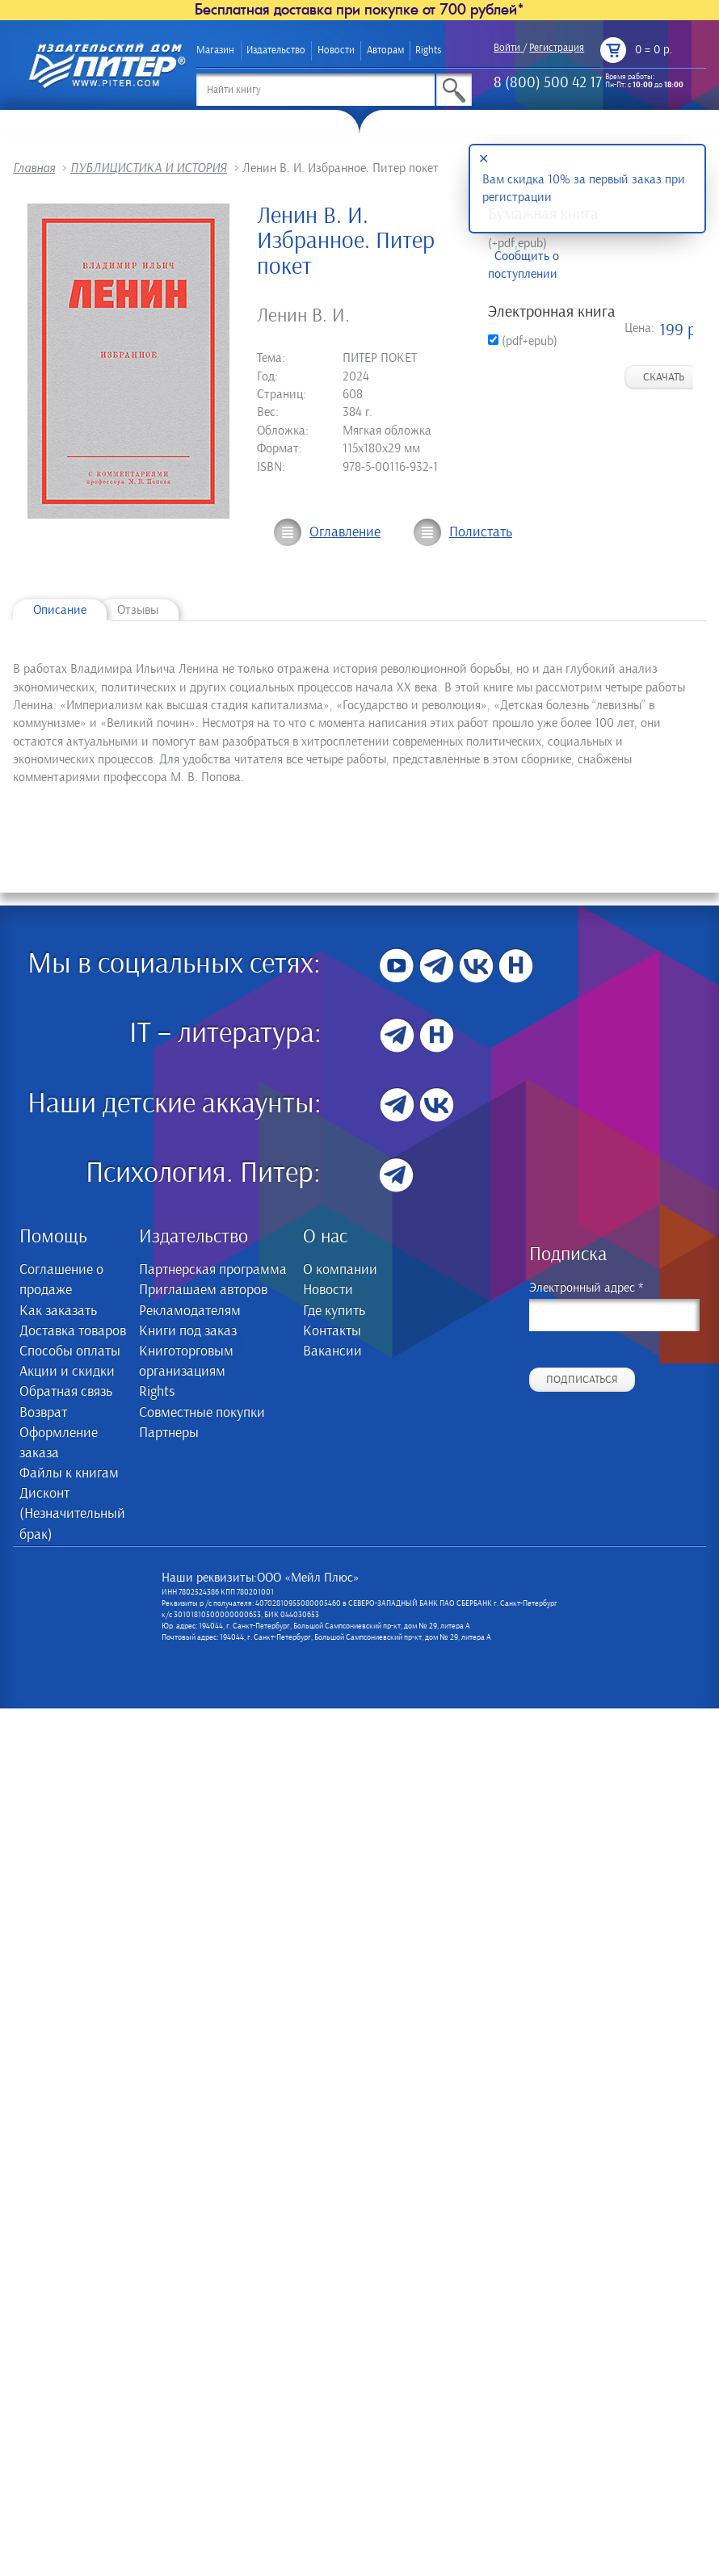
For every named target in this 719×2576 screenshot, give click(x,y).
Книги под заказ (188, 1331)
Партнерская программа (213, 1270)
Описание (59, 610)
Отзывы (137, 610)
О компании (340, 1270)
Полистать (480, 532)
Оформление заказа (58, 1443)
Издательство (275, 50)
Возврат (43, 1413)
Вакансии (332, 1351)
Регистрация (556, 48)
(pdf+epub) (522, 341)
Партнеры (169, 1433)
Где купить (334, 1311)
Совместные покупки (202, 1413)
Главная (34, 168)
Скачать (663, 377)
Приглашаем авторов (203, 1290)
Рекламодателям (190, 1311)
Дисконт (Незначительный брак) (72, 1514)
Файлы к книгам (69, 1473)
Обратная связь (65, 1392)
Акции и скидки (67, 1372)
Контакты (332, 1331)
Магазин (215, 50)
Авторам (385, 50)
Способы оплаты (69, 1351)
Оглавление (345, 532)
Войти (507, 48)
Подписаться (582, 1379)
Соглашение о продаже (61, 1280)
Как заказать (58, 1311)
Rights (428, 50)
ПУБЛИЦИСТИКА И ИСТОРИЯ (148, 168)
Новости (336, 50)
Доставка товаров (72, 1331)
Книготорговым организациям (186, 1361)
